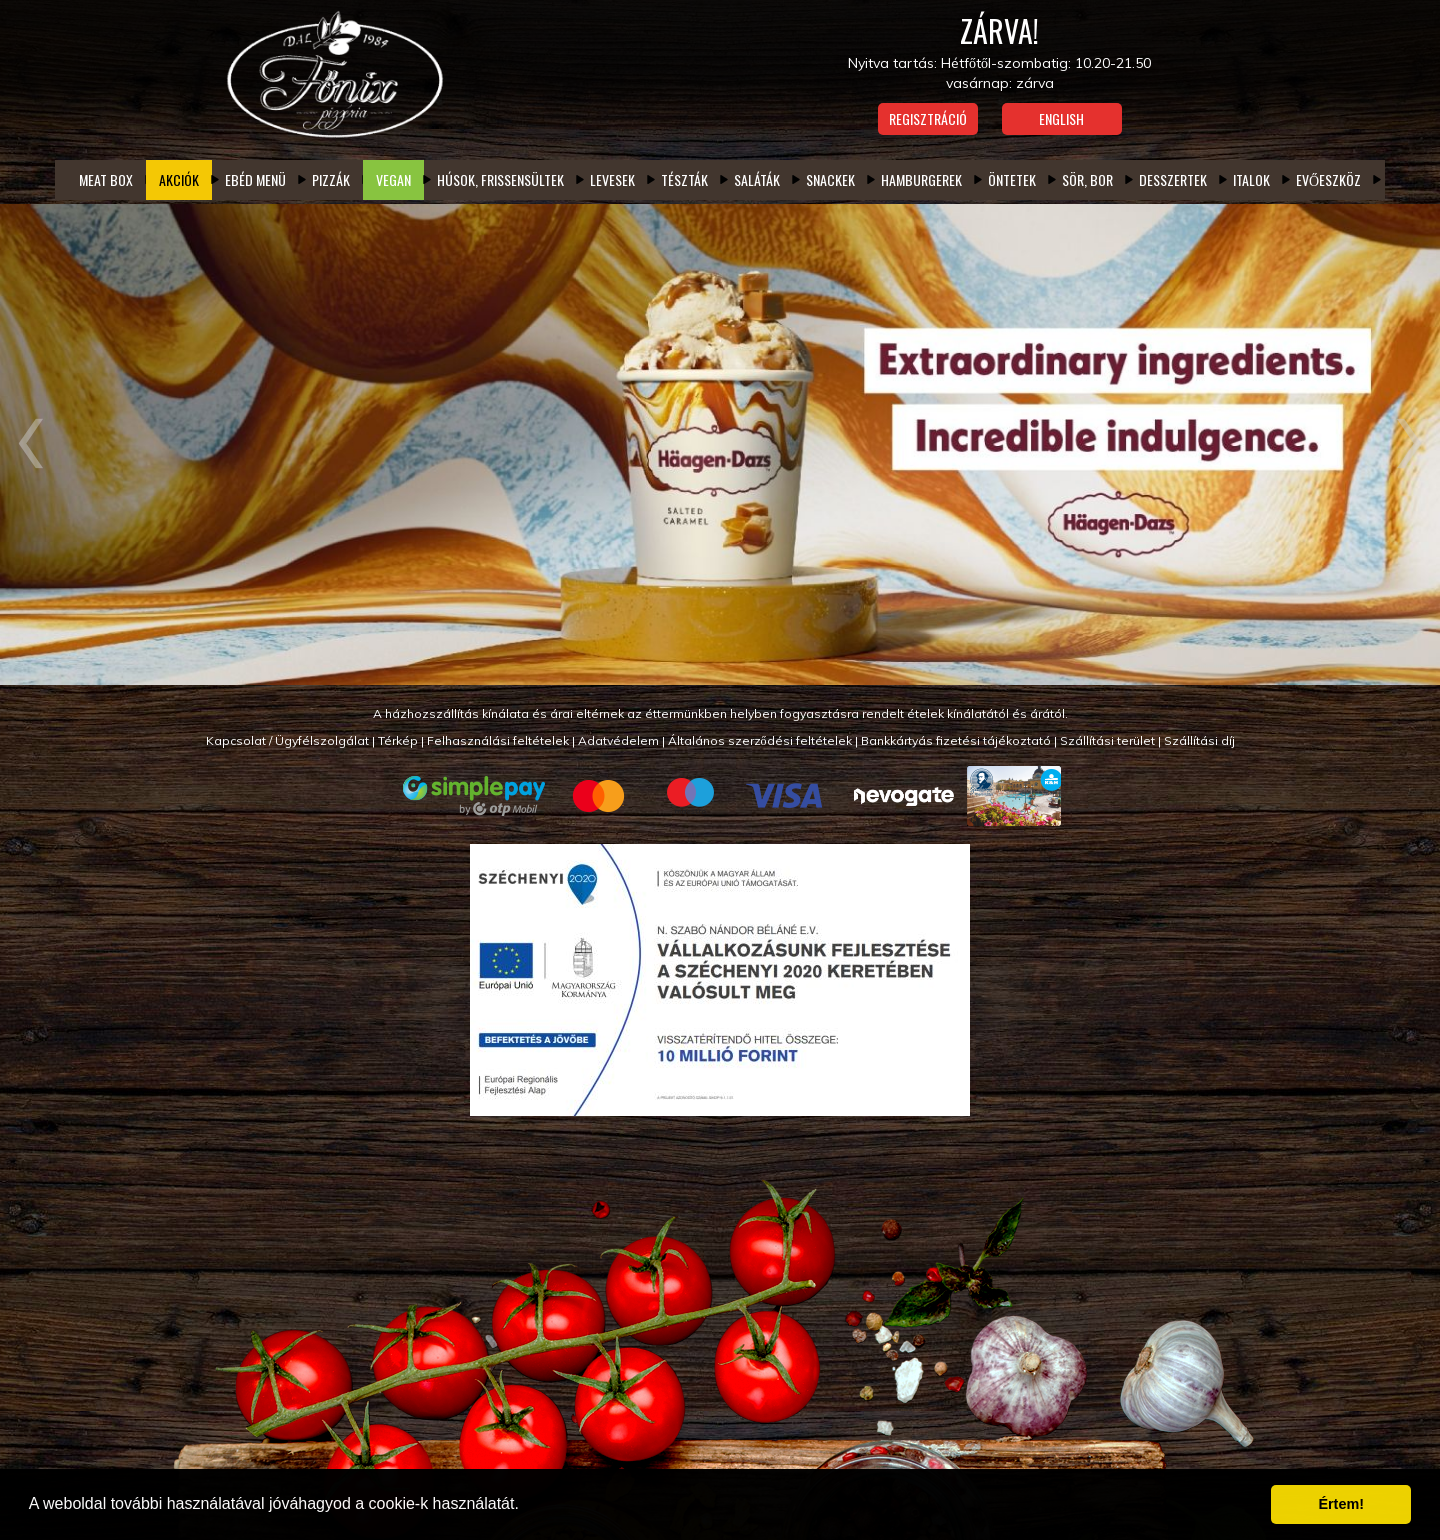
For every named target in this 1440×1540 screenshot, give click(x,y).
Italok (1251, 179)
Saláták (757, 179)
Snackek (830, 179)
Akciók (179, 179)
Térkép (398, 740)
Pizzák (331, 179)
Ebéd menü (255, 179)
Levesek (612, 179)
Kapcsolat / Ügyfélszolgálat (287, 740)
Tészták (684, 179)
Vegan (393, 179)
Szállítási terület (1107, 740)
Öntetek (1012, 179)
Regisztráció (928, 118)
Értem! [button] (1341, 1504)
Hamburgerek (921, 179)
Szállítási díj (1199, 740)
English (1061, 118)
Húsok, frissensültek (500, 179)
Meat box (106, 179)
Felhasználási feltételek (498, 740)
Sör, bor (1087, 179)
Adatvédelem (618, 740)
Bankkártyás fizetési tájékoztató (956, 740)
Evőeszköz (1328, 179)
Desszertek (1173, 179)
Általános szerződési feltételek (760, 740)
